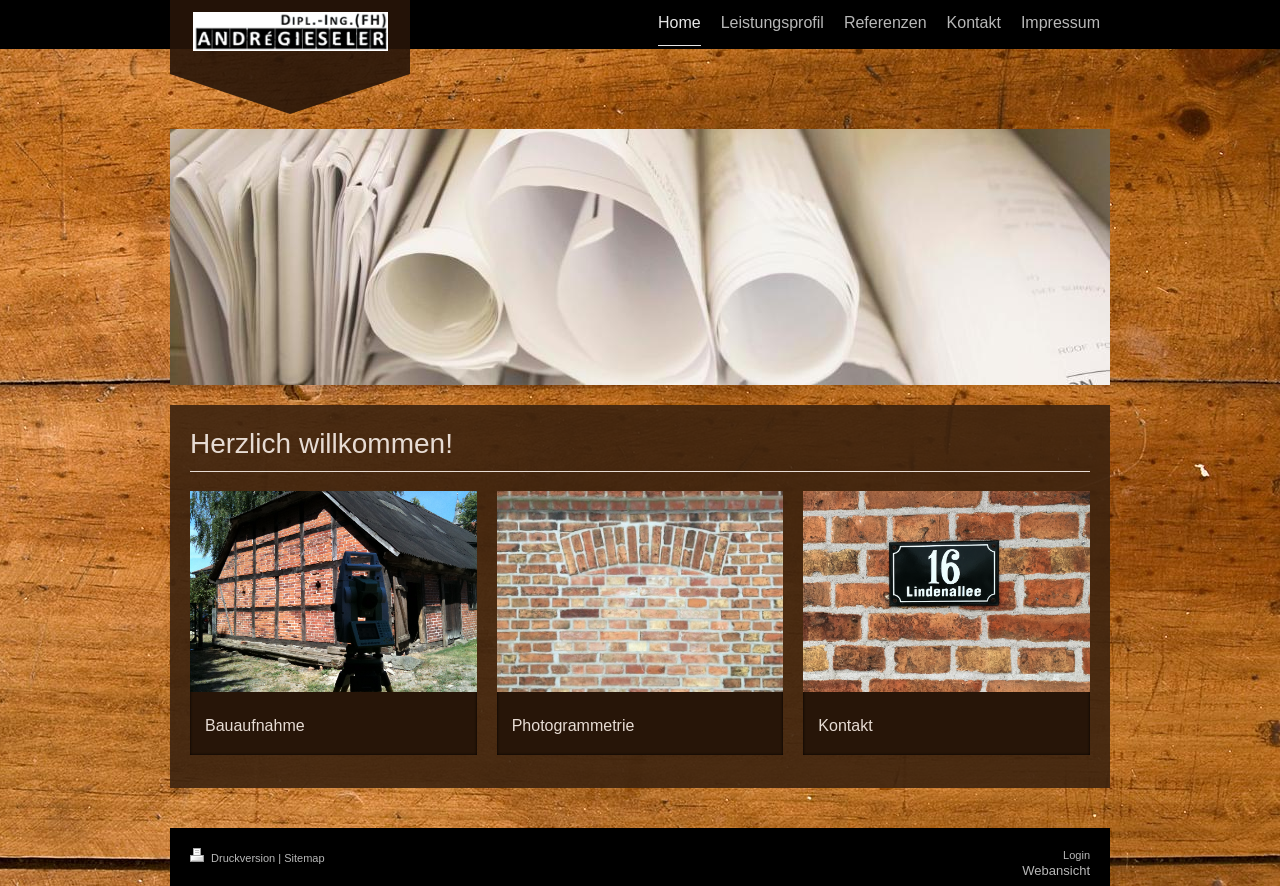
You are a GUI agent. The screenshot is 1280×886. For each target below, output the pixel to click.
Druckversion (234, 858)
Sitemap (304, 858)
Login (1076, 855)
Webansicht (1056, 870)
